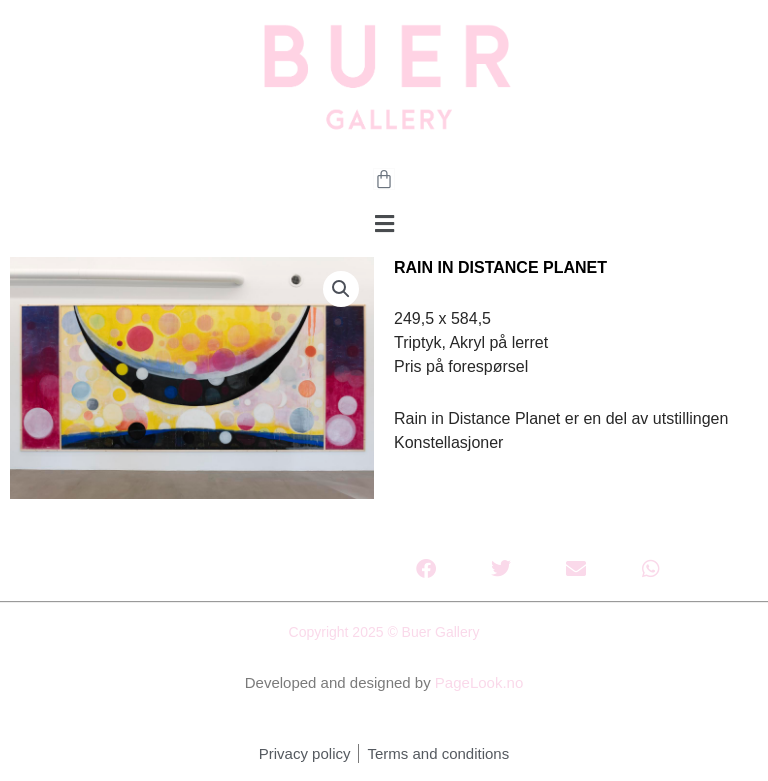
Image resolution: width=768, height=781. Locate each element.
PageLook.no (479, 682)
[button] (384, 225)
